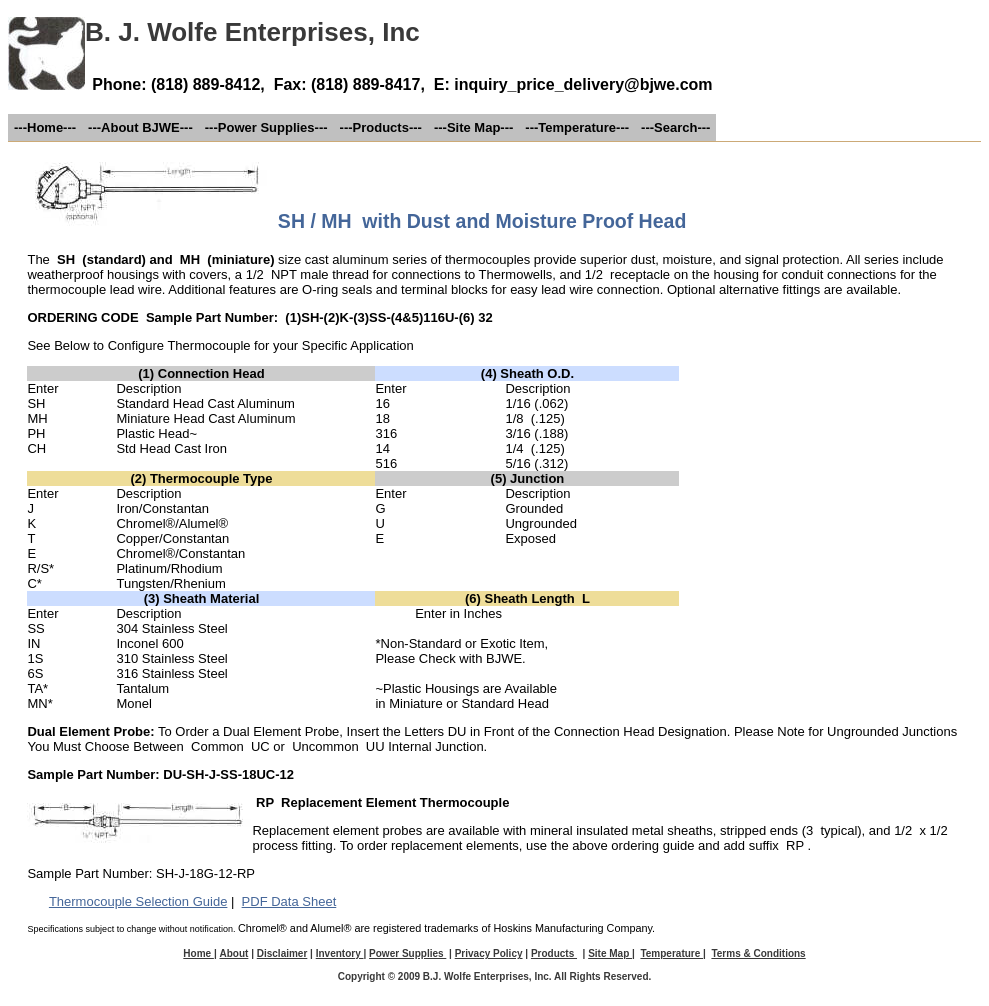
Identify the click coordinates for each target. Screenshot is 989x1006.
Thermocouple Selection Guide (138, 901)
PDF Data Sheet (289, 901)
